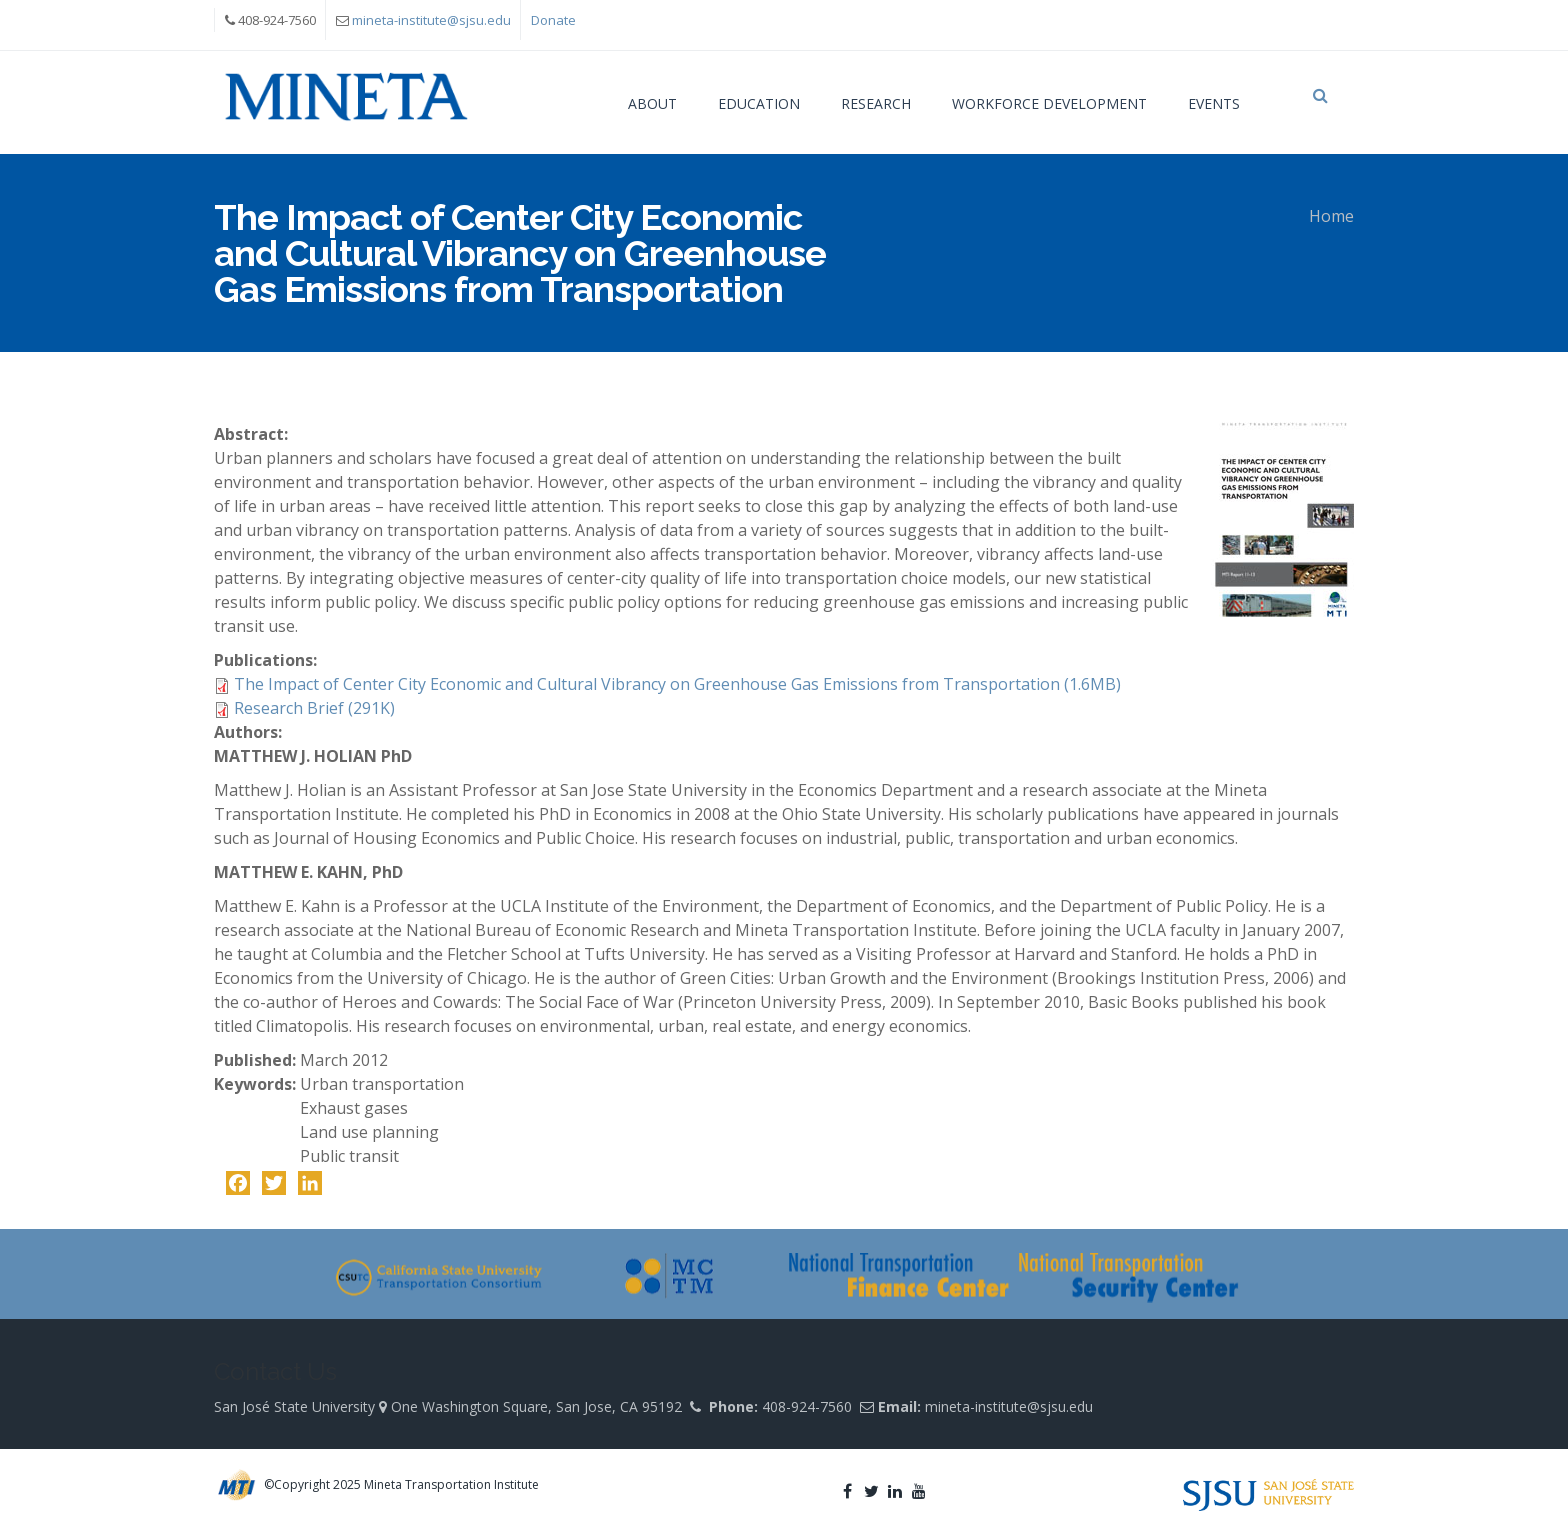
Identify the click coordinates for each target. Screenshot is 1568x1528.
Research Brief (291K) (314, 708)
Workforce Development (1049, 103)
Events (1214, 103)
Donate (553, 20)
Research (876, 103)
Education (759, 103)
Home (1331, 216)
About (652, 103)
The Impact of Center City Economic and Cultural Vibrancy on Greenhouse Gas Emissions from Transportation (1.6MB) (677, 684)
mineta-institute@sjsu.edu (431, 20)
